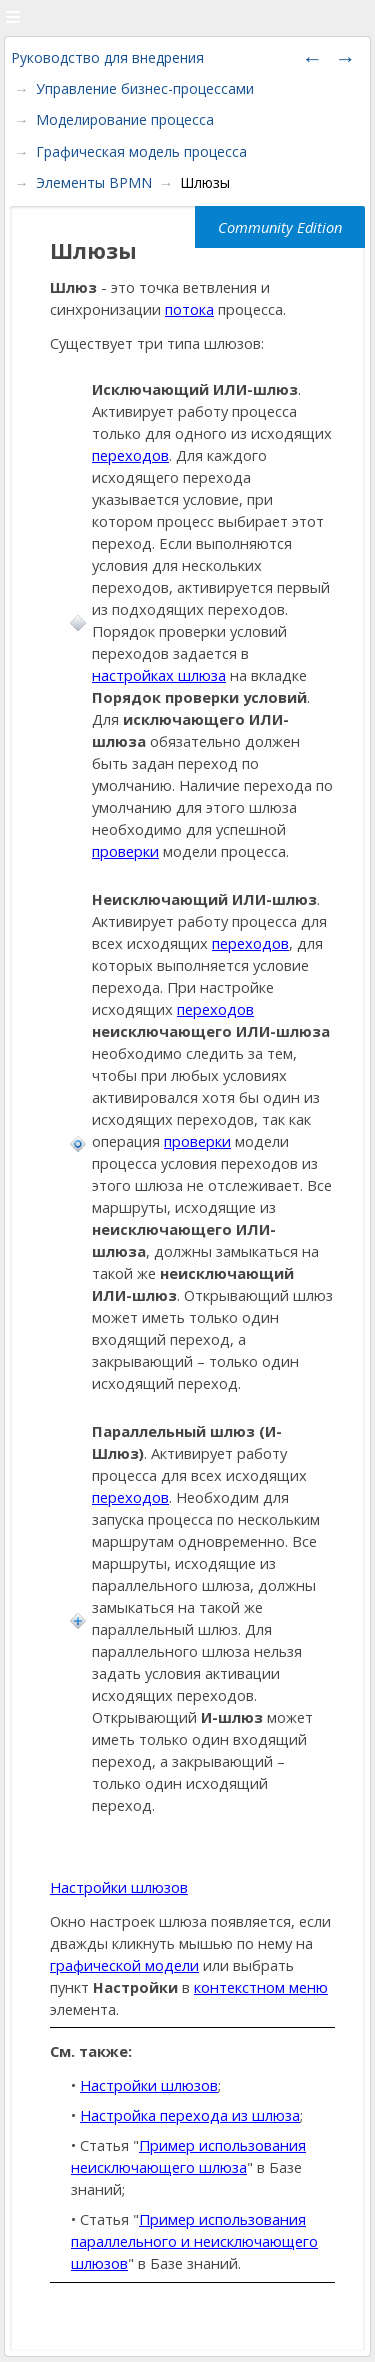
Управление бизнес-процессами (145, 88)
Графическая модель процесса (141, 151)
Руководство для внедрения (107, 57)
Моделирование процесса (125, 119)
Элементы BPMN (94, 182)
